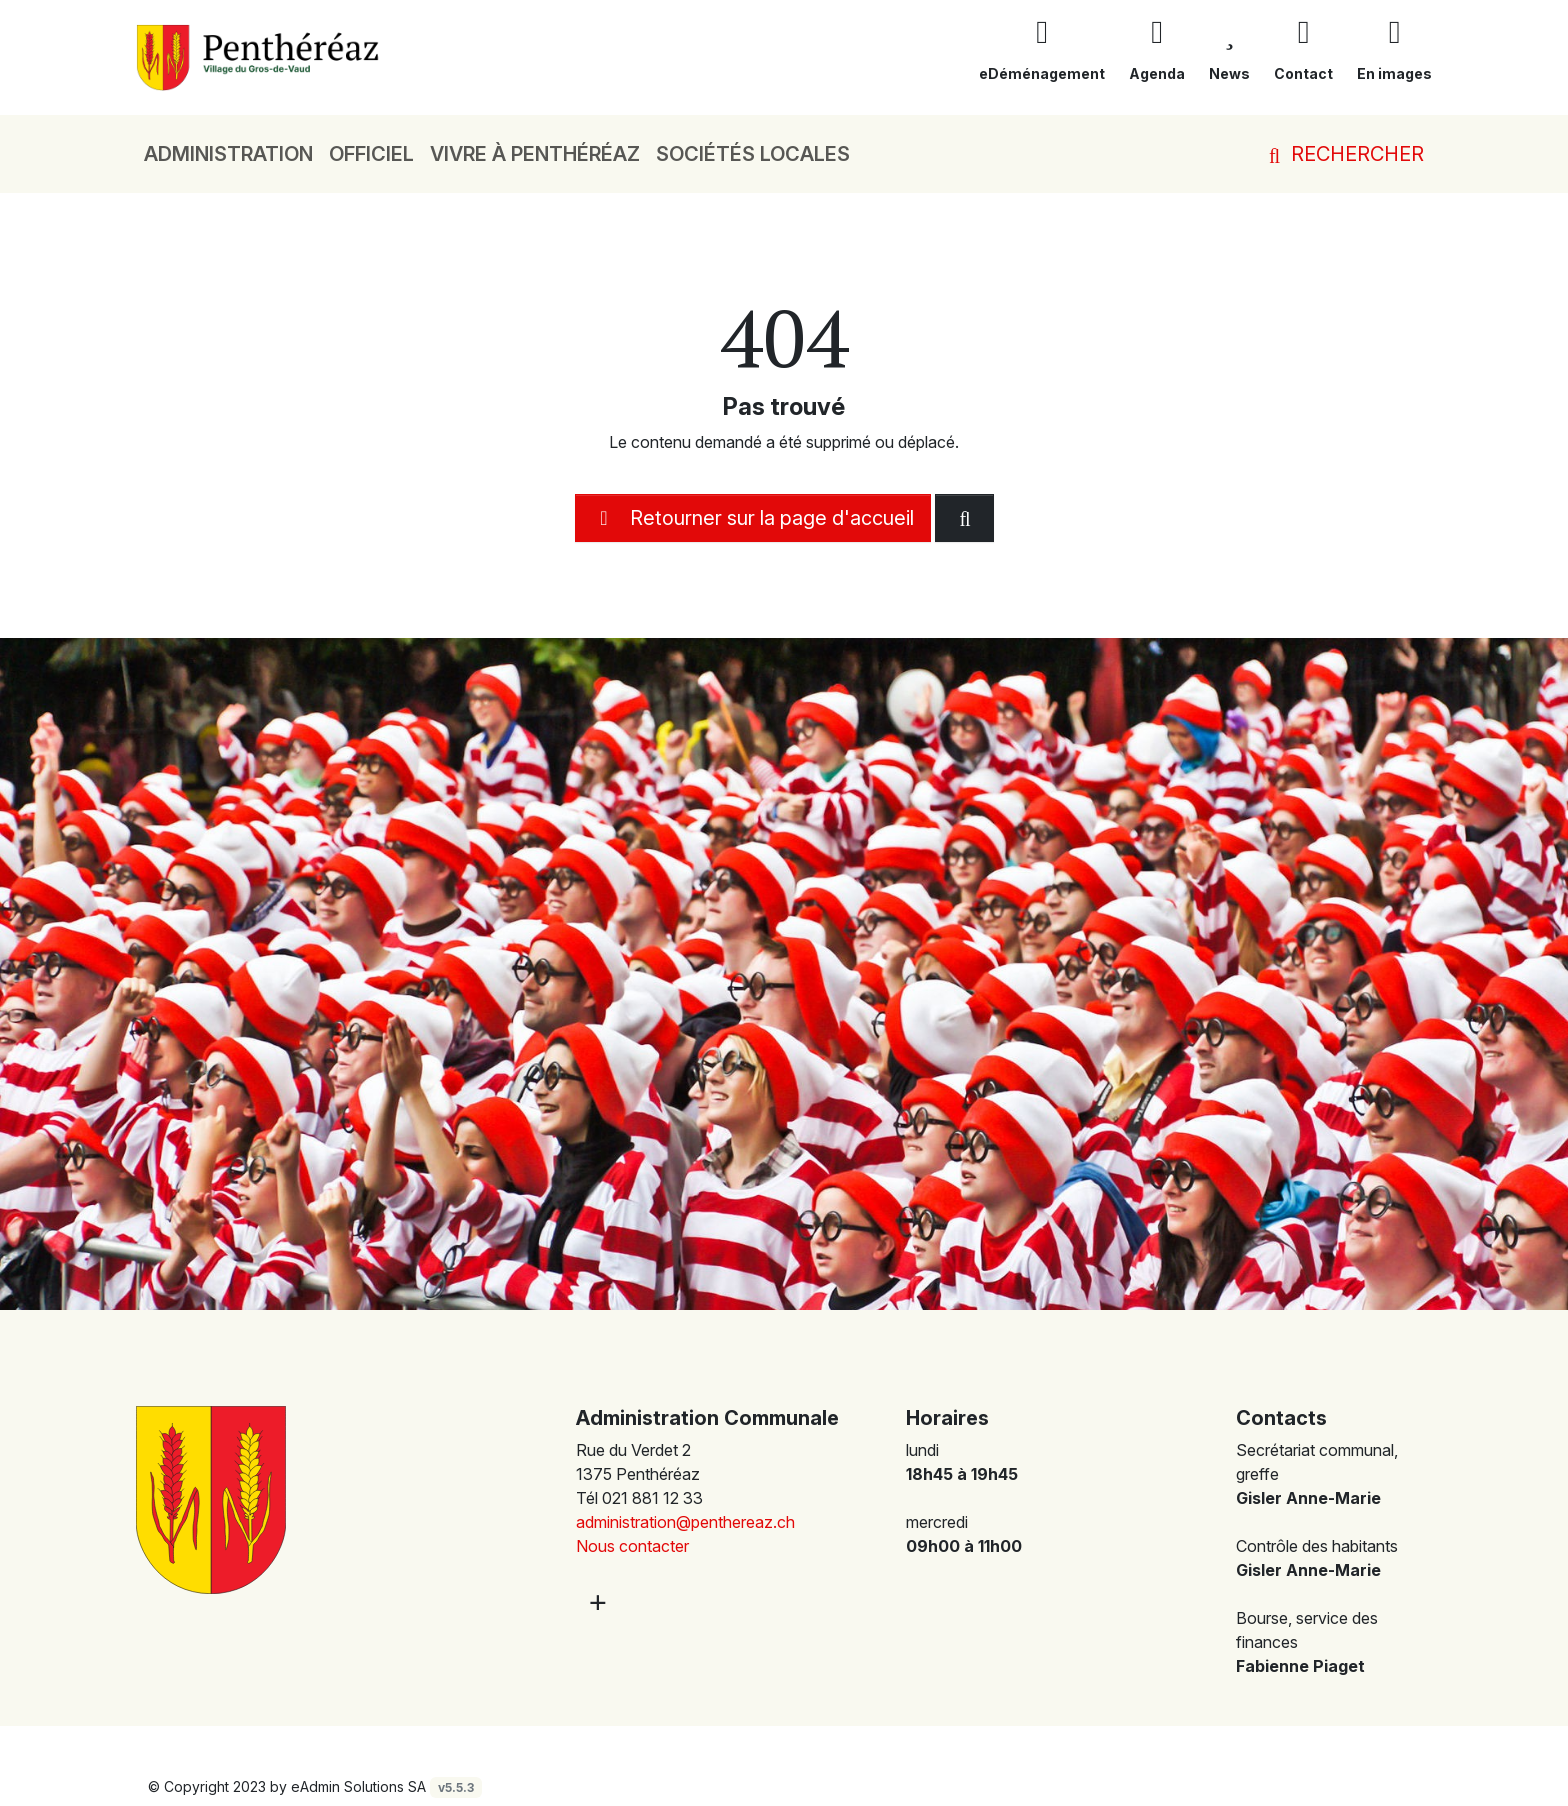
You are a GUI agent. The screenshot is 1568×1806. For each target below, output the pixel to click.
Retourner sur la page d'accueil (753, 518)
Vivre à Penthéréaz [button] (535, 154)
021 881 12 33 (652, 1498)
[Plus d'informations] (596, 1601)
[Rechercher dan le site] (964, 518)
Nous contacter (632, 1546)
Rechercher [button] (1342, 154)
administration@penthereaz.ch (685, 1522)
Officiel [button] (371, 154)
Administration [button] (228, 154)
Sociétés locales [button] (753, 154)
